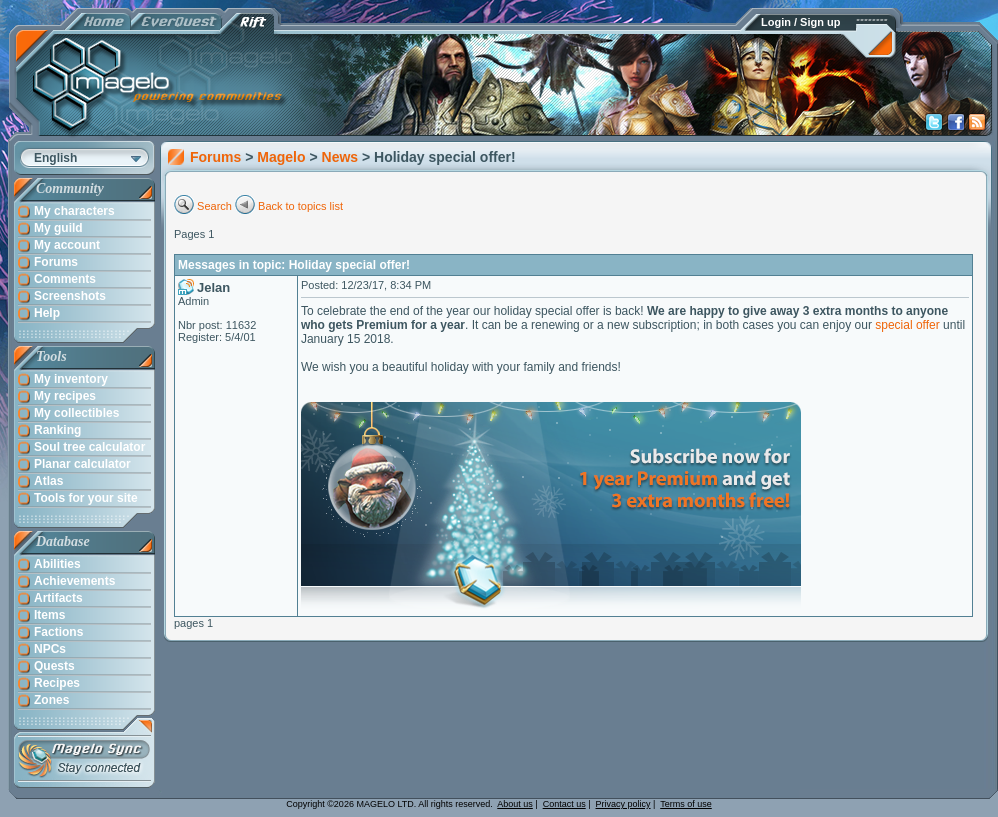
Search (214, 206)
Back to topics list (300, 206)
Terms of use (686, 804)
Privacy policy (623, 804)
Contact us (564, 804)
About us (515, 804)
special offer (907, 325)
